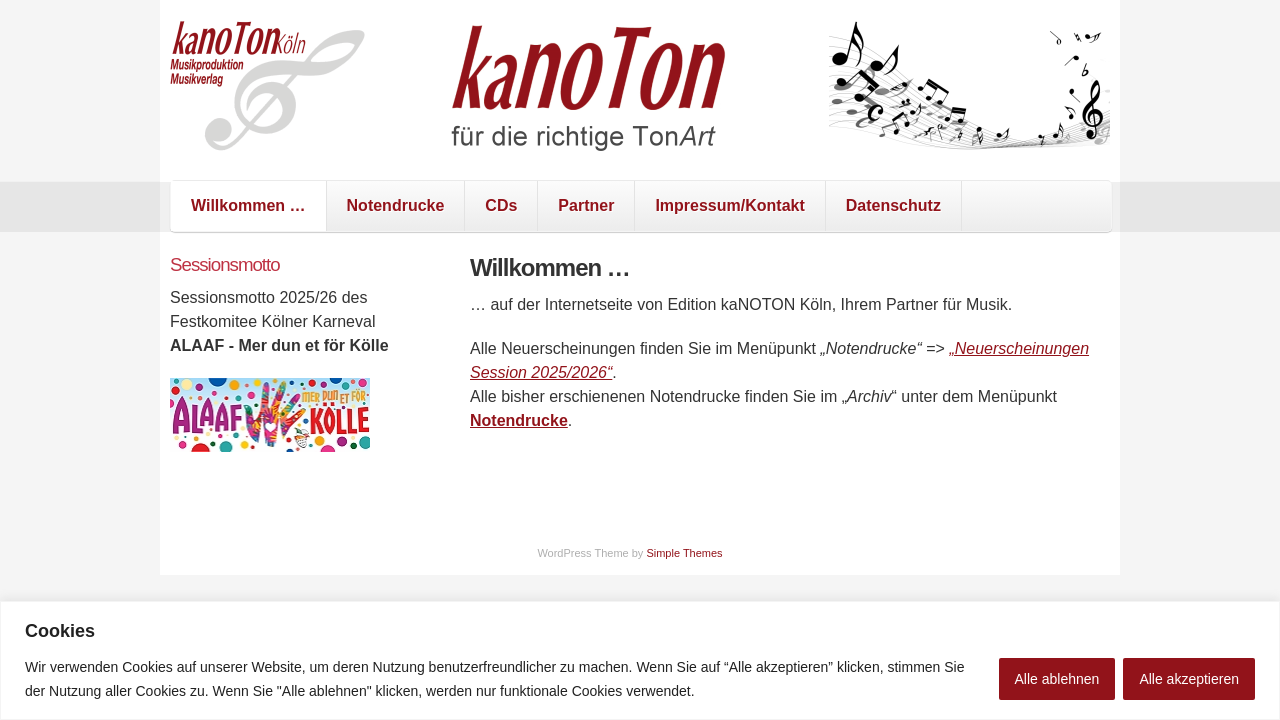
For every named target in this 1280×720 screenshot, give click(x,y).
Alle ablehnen (1057, 679)
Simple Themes (684, 553)
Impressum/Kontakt (729, 205)
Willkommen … (248, 205)
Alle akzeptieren (1189, 679)
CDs (501, 205)
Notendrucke (396, 205)
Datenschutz (893, 205)
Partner (586, 205)
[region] (640, 660)
